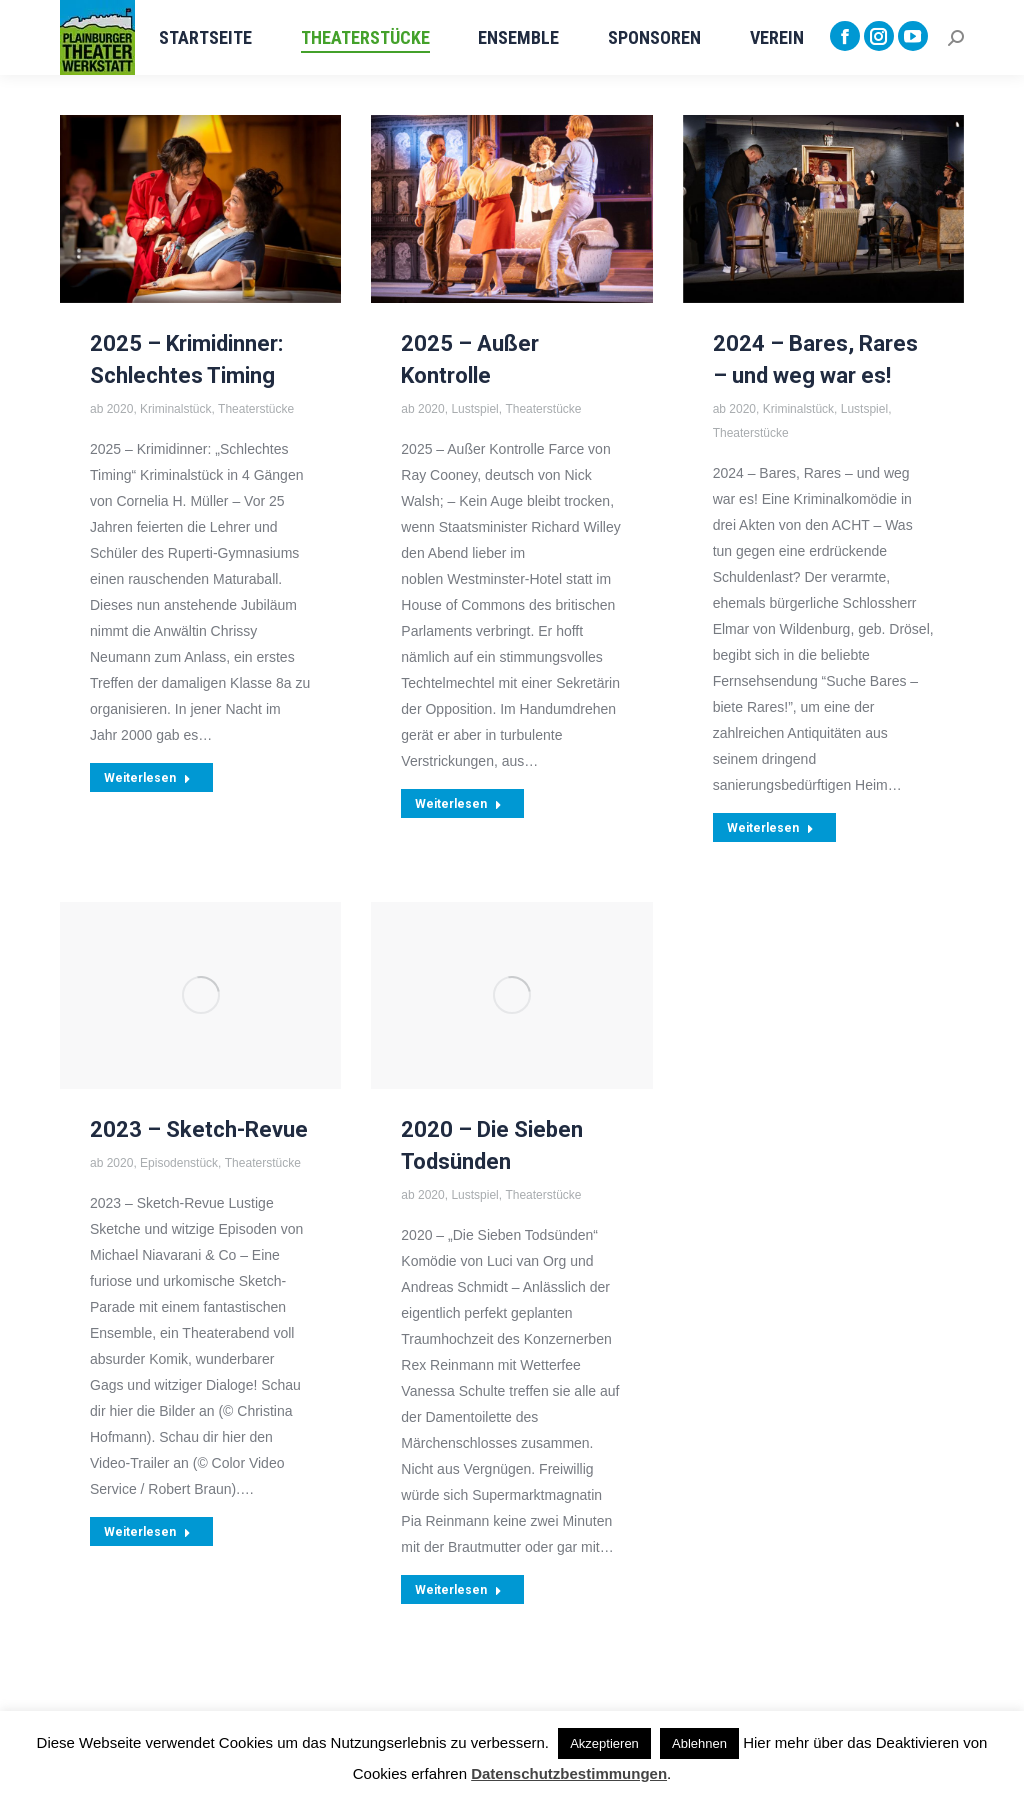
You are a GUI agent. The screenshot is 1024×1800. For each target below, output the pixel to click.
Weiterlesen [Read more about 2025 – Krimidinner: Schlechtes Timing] (147, 778)
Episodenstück (179, 1163)
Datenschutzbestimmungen (569, 1773)
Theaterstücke (256, 409)
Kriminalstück (175, 409)
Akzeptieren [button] (604, 1743)
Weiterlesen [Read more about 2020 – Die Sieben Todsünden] (458, 1590)
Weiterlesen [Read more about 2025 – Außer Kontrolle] (458, 804)
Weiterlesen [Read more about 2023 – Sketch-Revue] (147, 1532)
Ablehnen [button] (699, 1743)
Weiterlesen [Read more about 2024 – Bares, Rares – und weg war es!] (770, 828)
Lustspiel (474, 409)
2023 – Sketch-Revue (199, 1129)
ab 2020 (111, 409)
